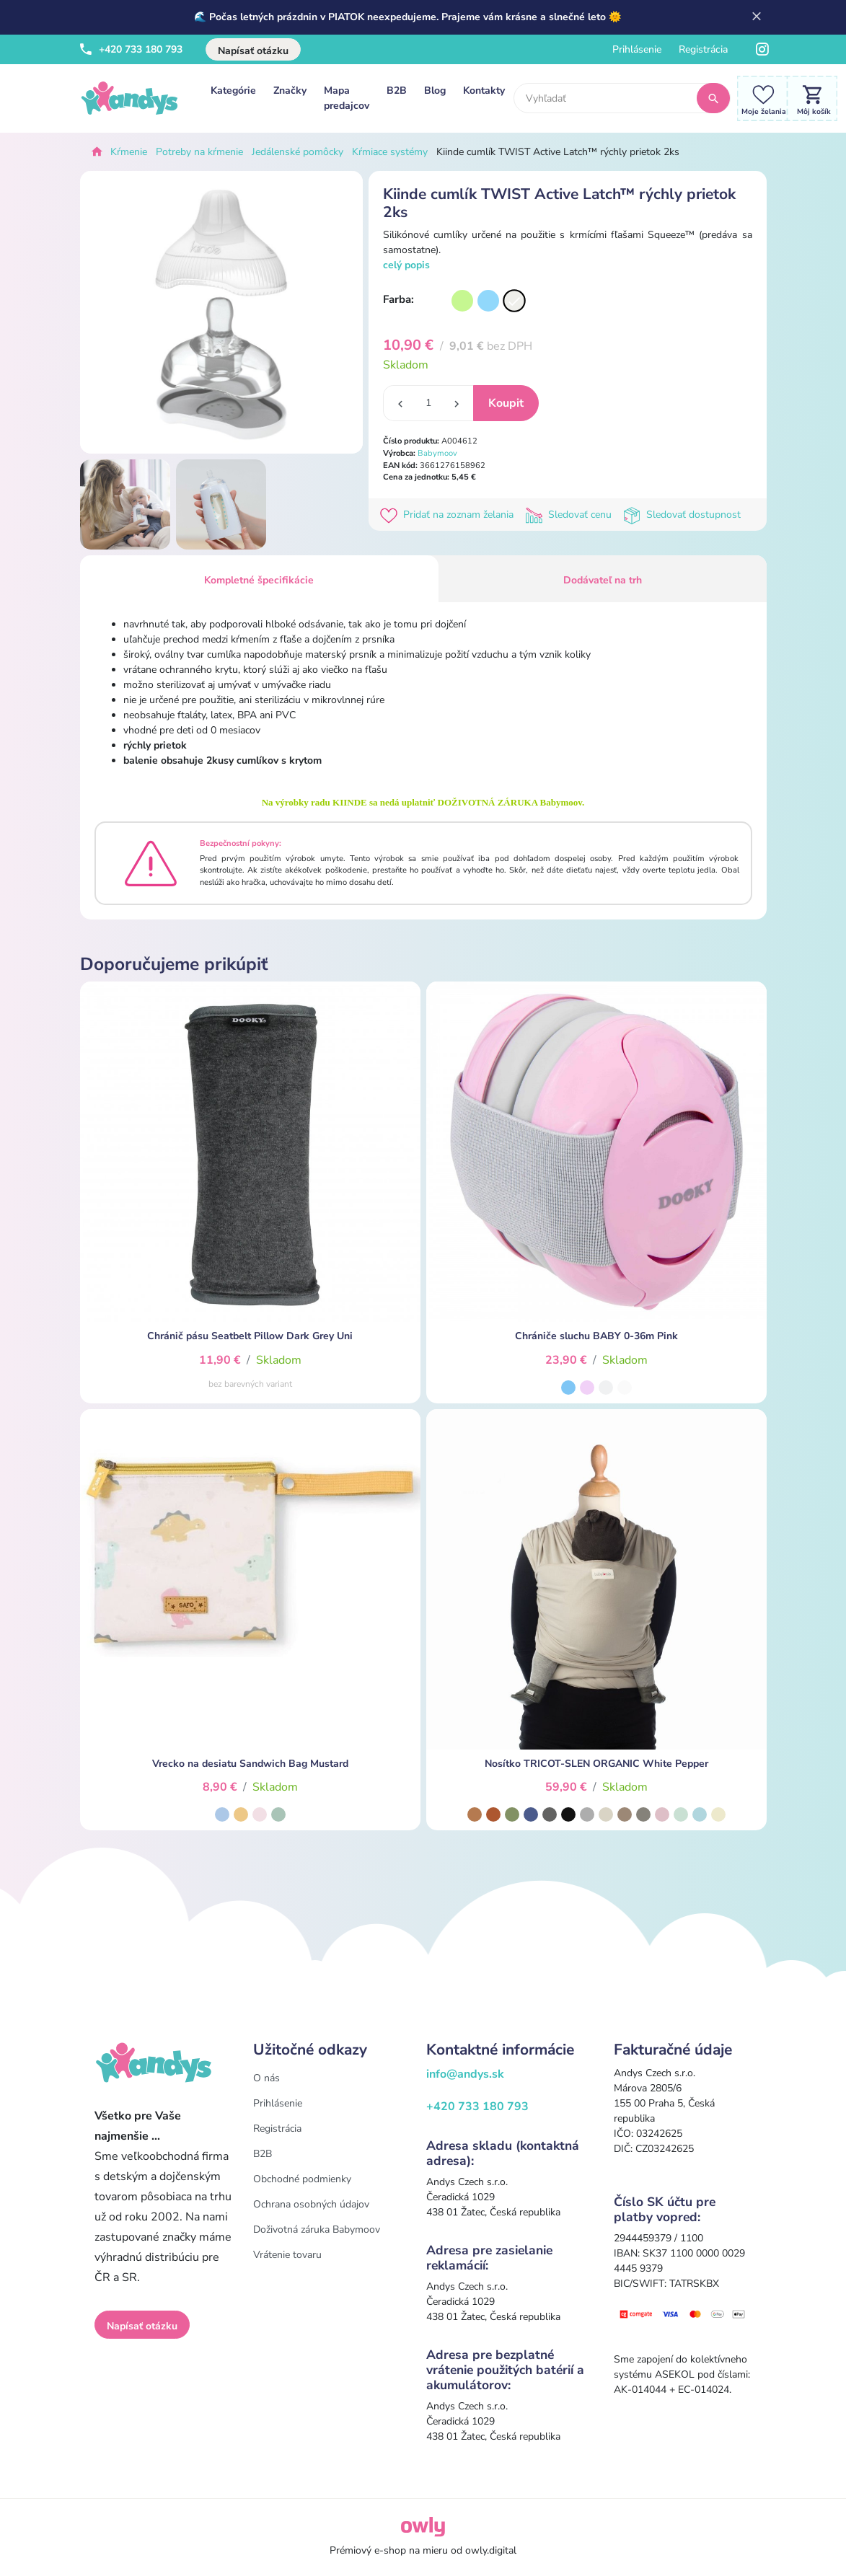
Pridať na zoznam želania (449, 514)
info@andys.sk (465, 2074)
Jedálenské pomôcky (297, 152)
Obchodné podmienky (302, 2179)
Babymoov (437, 453)
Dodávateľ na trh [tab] (602, 580)
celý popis (406, 265)
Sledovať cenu (571, 514)
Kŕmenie (128, 152)
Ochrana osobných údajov (311, 2204)
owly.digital (490, 2550)
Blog (435, 90)
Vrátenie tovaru (287, 2255)
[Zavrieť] (756, 17)
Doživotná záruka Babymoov (316, 2229)
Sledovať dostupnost (683, 514)
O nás (266, 2078)
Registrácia (703, 49)
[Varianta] (462, 301)
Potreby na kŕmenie (199, 152)
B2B (397, 90)
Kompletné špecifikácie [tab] (259, 580)
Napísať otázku (253, 51)
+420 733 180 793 (131, 49)
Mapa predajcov (346, 98)
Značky (290, 90)
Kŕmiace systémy (390, 152)
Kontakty (484, 90)
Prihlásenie (636, 49)
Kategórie (233, 90)
